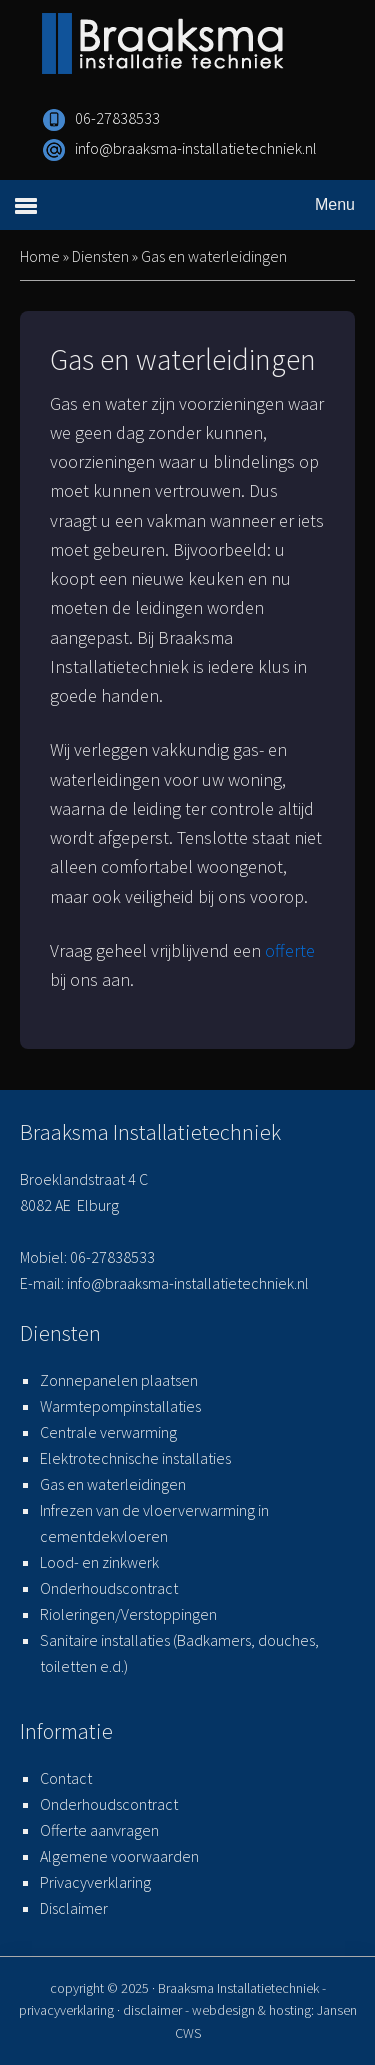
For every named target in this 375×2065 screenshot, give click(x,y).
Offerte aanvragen (99, 1830)
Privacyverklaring (95, 1882)
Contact (66, 1778)
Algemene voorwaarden (119, 1856)
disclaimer (152, 2010)
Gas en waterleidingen (113, 1484)
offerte (290, 950)
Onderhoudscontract (109, 1588)
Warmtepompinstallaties (120, 1406)
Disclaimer (74, 1908)
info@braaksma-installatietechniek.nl (196, 148)
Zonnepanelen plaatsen (119, 1380)
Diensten (100, 256)
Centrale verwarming (108, 1432)
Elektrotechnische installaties (135, 1458)
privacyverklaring (66, 2010)
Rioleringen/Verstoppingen (128, 1614)
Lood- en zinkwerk (99, 1562)
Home (40, 256)
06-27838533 (117, 118)
